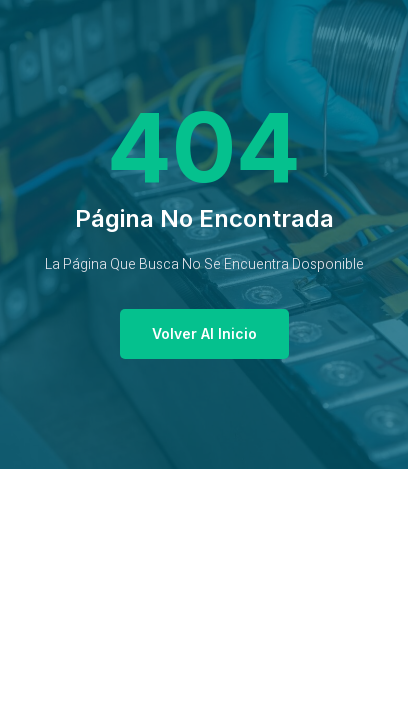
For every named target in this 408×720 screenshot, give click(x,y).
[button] (204, 334)
